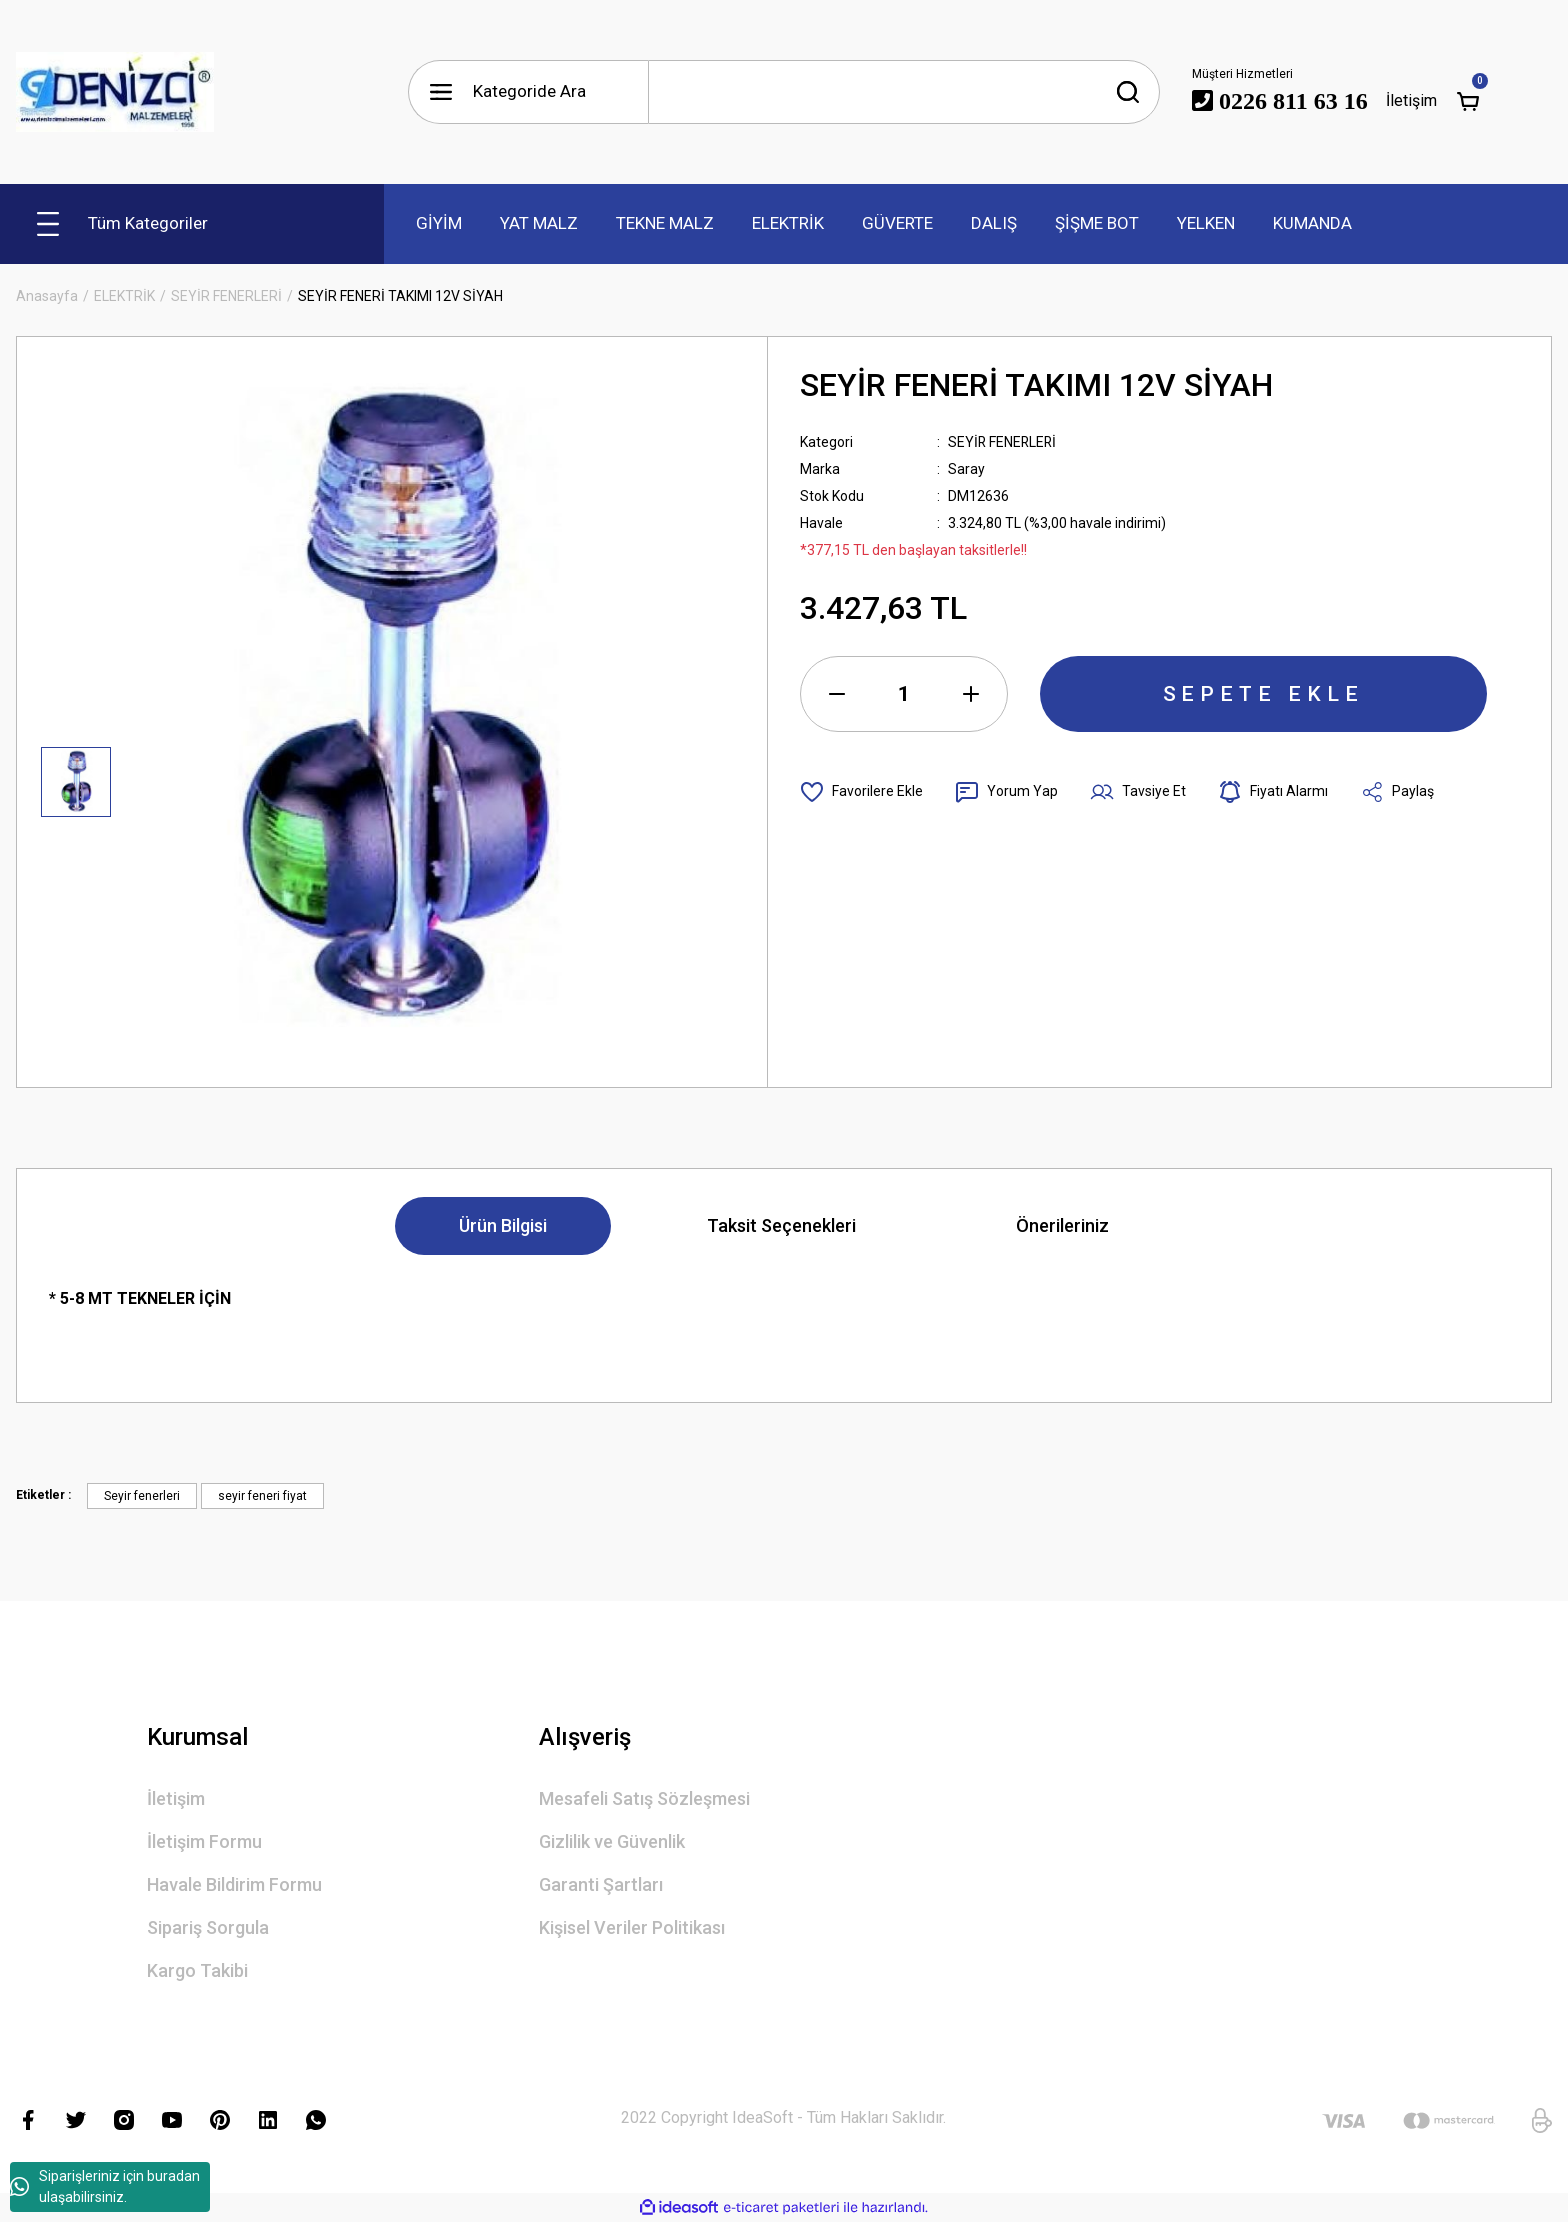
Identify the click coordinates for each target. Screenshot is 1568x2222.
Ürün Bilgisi (503, 1225)
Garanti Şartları (601, 1884)
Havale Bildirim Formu (234, 1884)
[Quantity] (904, 694)
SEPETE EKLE (1264, 694)
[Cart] (1468, 101)
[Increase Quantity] (971, 694)
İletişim (176, 1798)
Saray (966, 469)
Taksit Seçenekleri (781, 1225)
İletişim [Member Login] (1412, 100)
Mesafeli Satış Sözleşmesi (644, 1798)
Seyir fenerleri (142, 1496)
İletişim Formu (204, 1841)
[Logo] (115, 92)
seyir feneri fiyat (262, 1496)
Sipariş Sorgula (208, 1927)
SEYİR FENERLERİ (1003, 442)
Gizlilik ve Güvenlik (612, 1841)
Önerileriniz (1062, 1225)
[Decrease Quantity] (837, 694)
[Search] (904, 92)
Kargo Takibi (197, 1970)
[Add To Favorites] (861, 792)
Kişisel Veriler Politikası (632, 1927)
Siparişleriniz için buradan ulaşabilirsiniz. (105, 2186)
